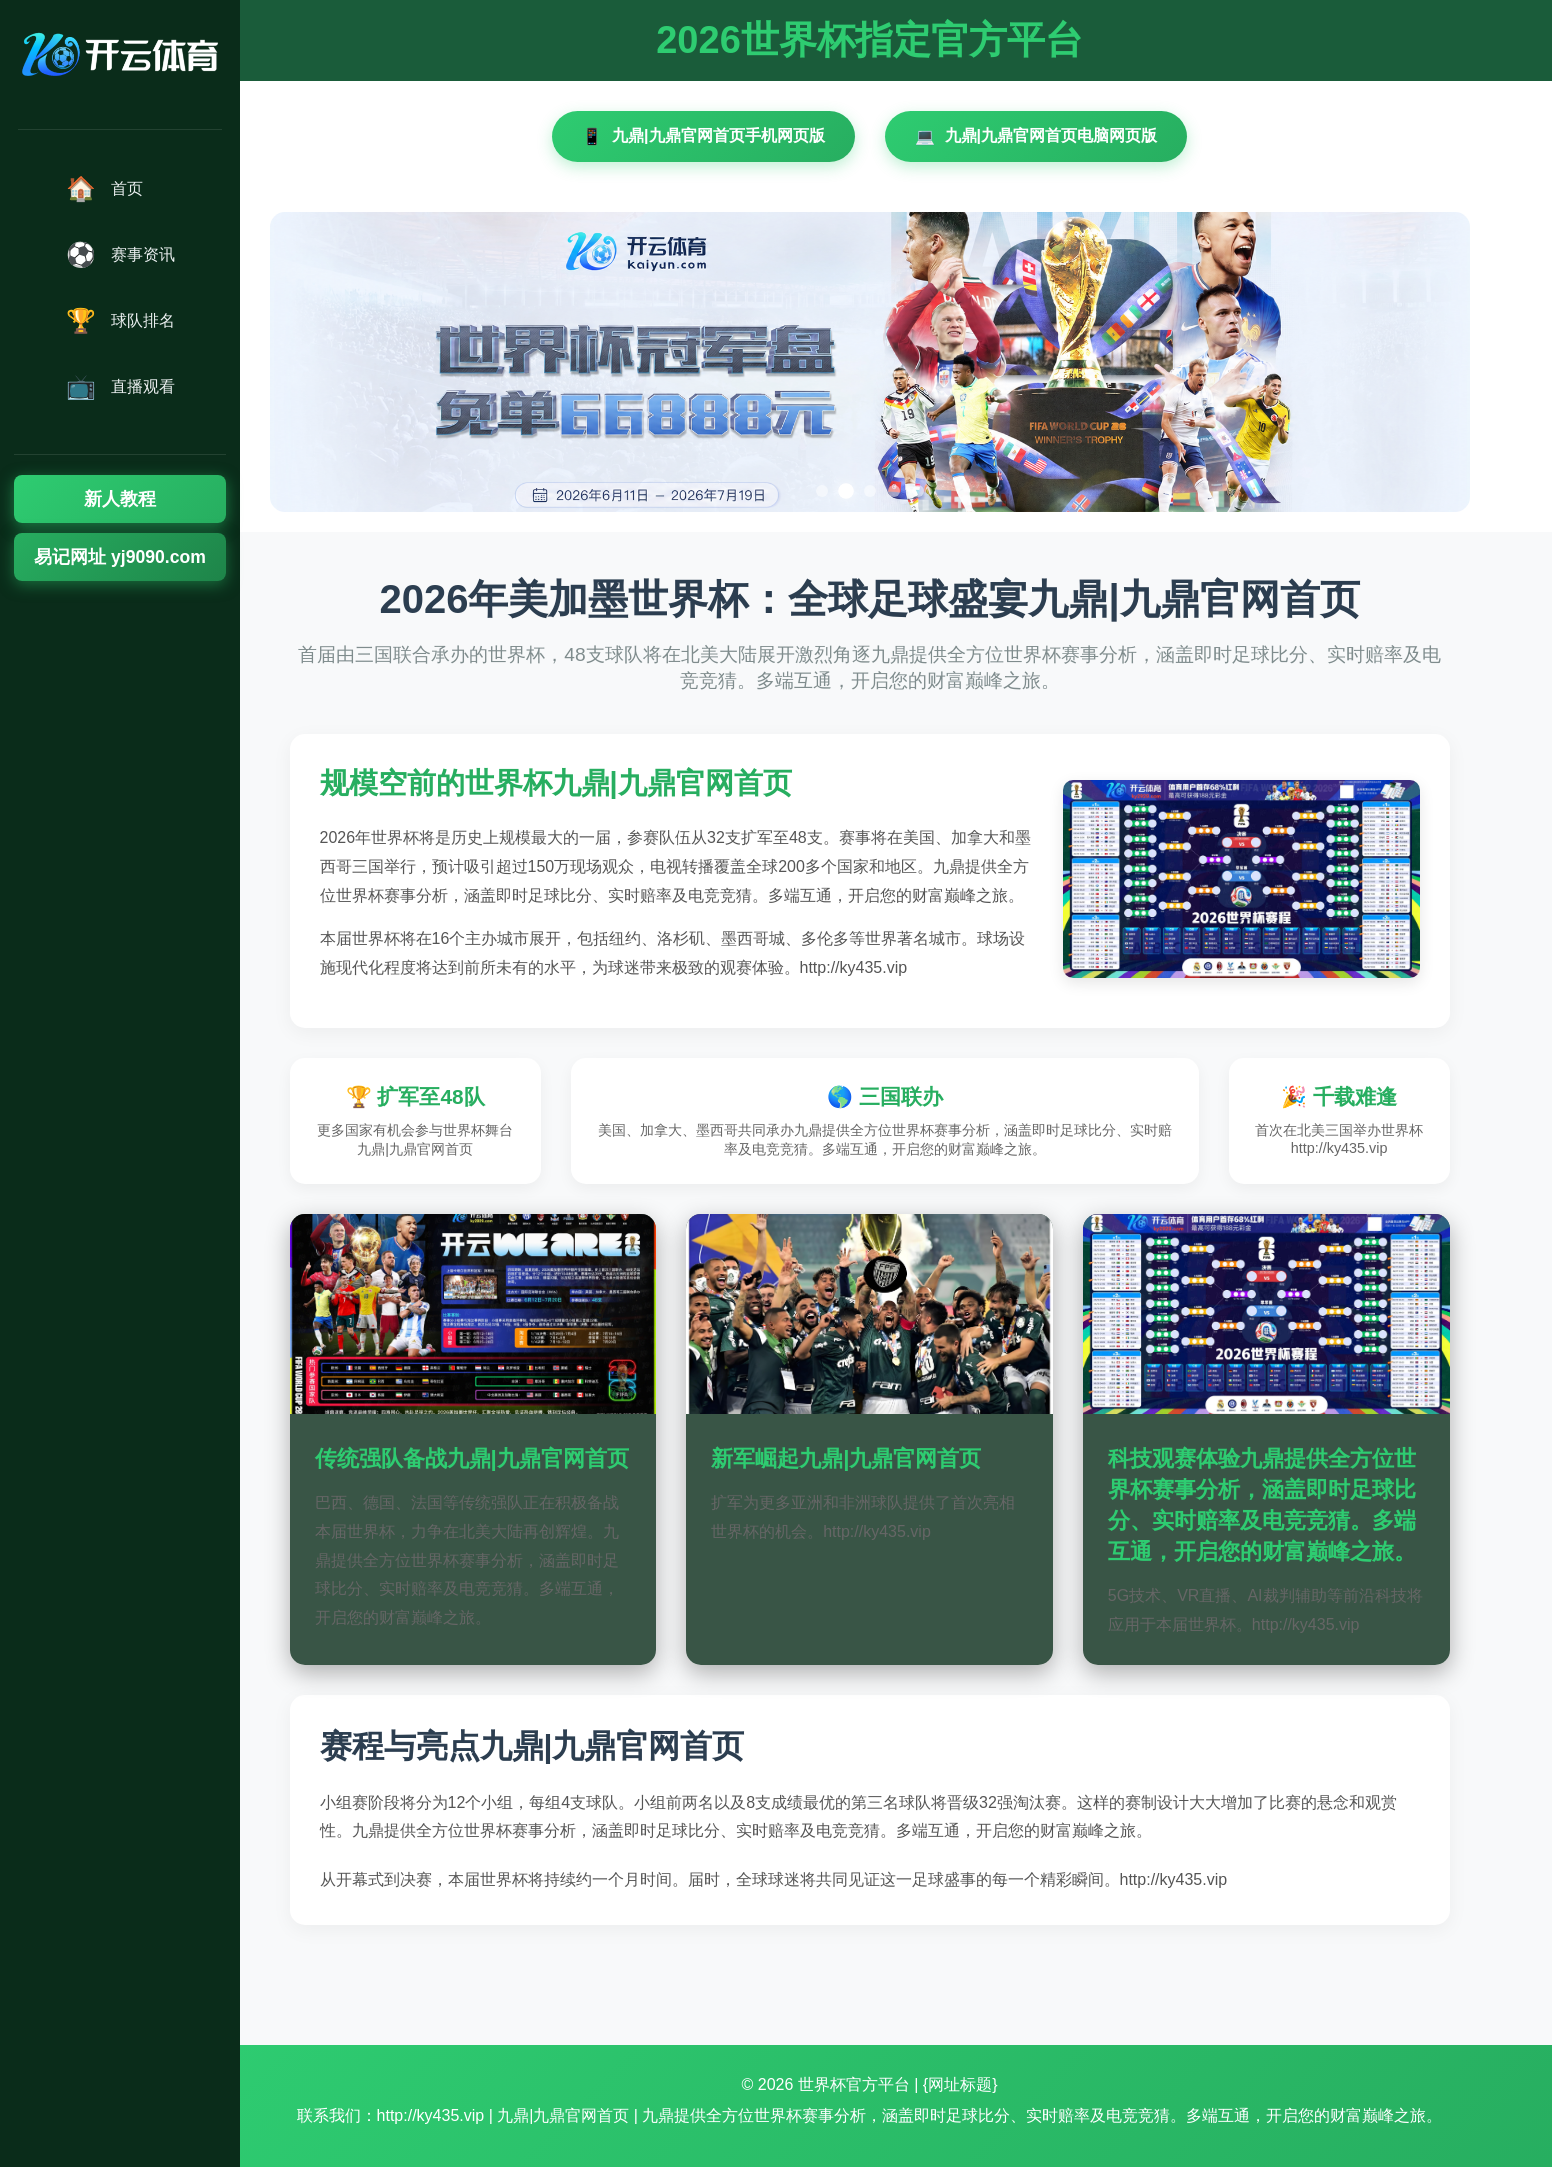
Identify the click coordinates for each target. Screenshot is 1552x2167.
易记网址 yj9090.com (120, 557)
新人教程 (120, 499)
